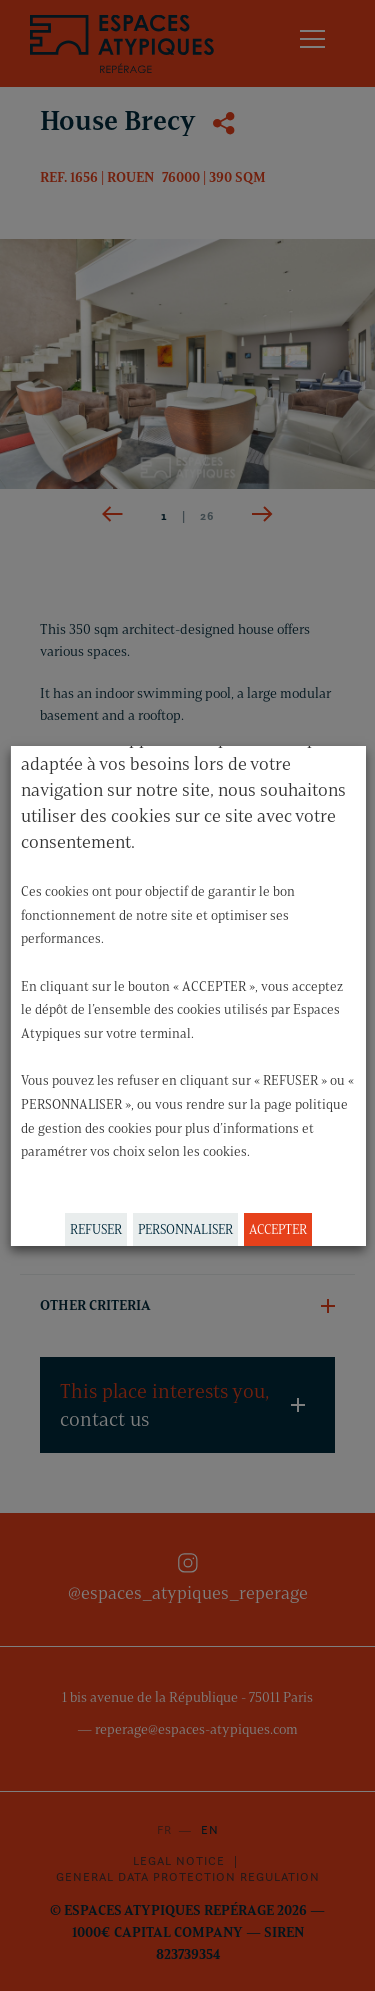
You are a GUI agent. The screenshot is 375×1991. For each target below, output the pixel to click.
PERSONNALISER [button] (184, 1229)
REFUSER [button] (95, 1229)
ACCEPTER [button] (277, 1229)
